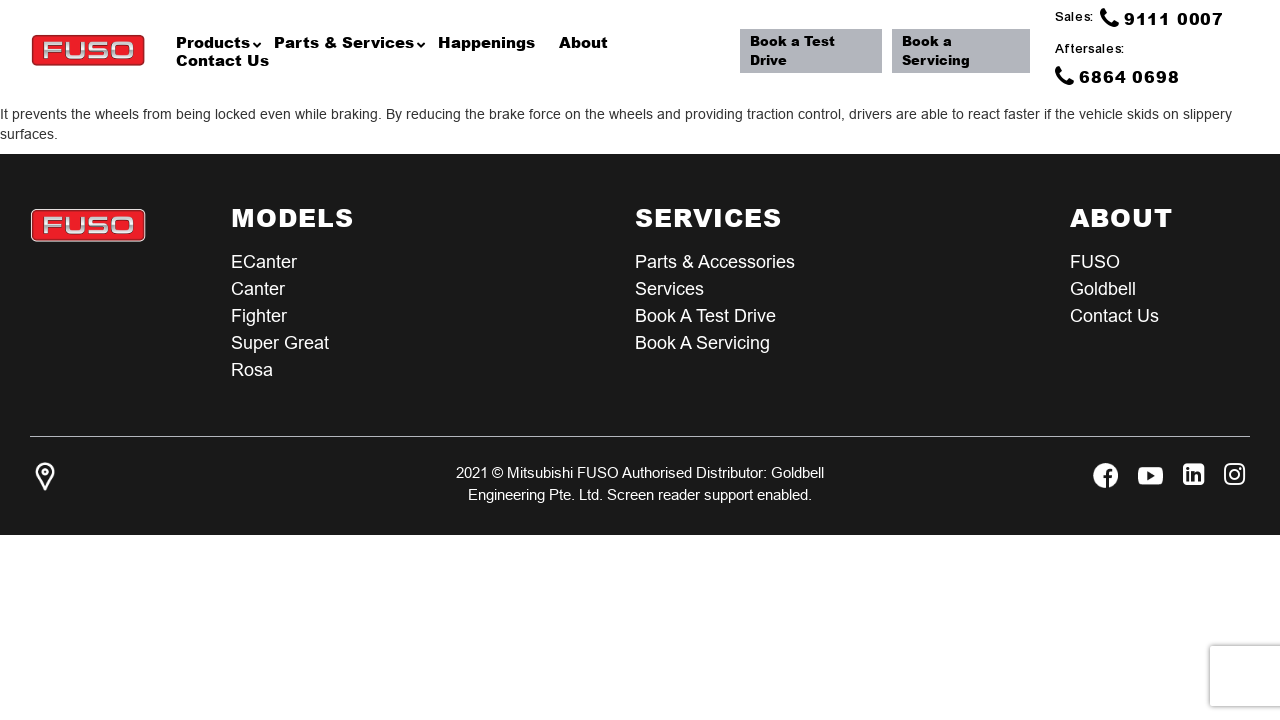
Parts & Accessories (715, 261)
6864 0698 (1117, 76)
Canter (258, 288)
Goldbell (1103, 288)
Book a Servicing (936, 50)
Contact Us (1114, 315)
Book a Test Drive (792, 50)
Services (669, 288)
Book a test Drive (705, 315)
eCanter (264, 261)
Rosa (252, 369)
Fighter (259, 315)
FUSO (1095, 261)
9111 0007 (1162, 18)
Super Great (280, 342)
